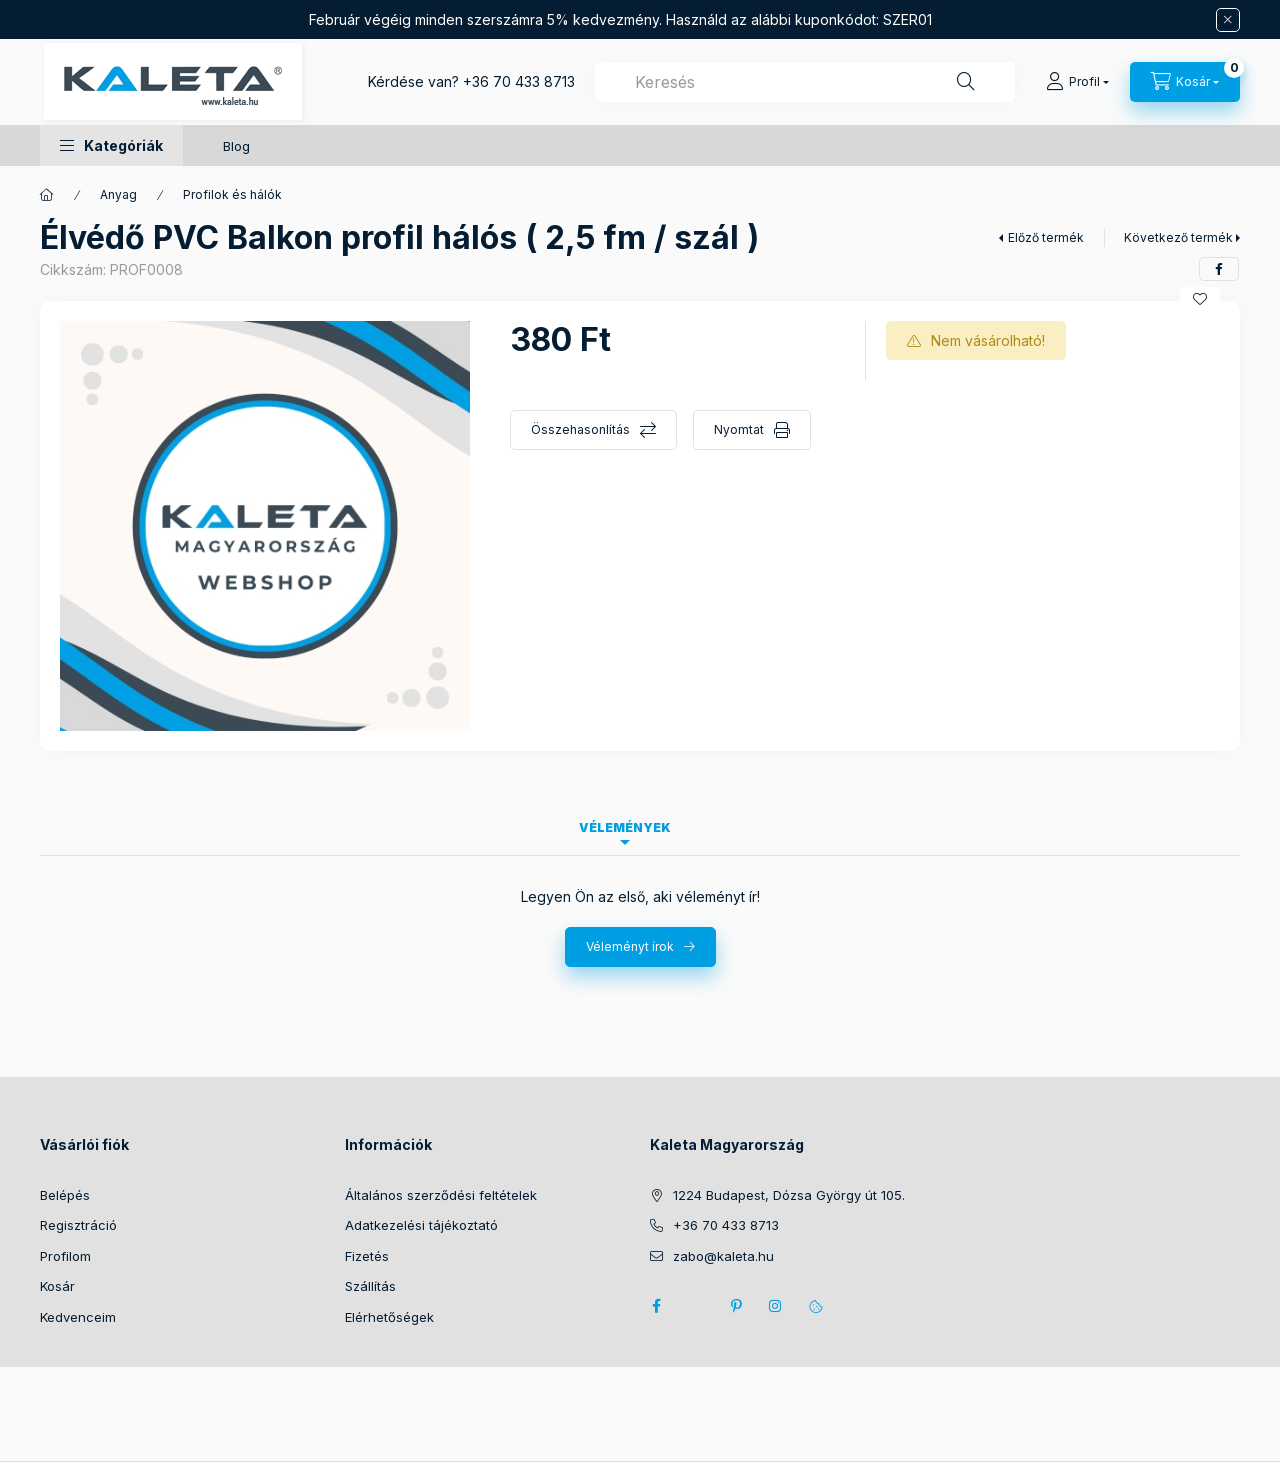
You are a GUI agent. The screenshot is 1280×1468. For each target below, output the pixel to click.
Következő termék (1178, 237)
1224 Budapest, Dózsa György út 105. (789, 1195)
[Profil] (1077, 82)
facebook (656, 1306)
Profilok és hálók (232, 194)
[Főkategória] (47, 195)
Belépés (65, 1195)
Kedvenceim (78, 1317)
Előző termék (1046, 237)
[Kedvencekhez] (1200, 299)
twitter (696, 1306)
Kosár (57, 1286)
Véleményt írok (630, 946)
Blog (236, 146)
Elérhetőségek (389, 1317)
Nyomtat (739, 429)
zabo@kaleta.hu (723, 1256)
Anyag (118, 194)
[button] (111, 145)
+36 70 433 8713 (519, 81)
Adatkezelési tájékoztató (421, 1225)
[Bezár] (1228, 20)
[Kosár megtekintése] (1185, 82)
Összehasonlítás (580, 429)
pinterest (736, 1306)
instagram (776, 1306)
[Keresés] (966, 82)
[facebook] (1219, 269)
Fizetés (367, 1256)
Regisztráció (78, 1225)
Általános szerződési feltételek (441, 1195)
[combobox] (805, 82)
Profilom (65, 1256)
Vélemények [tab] (625, 827)
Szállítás (370, 1286)
